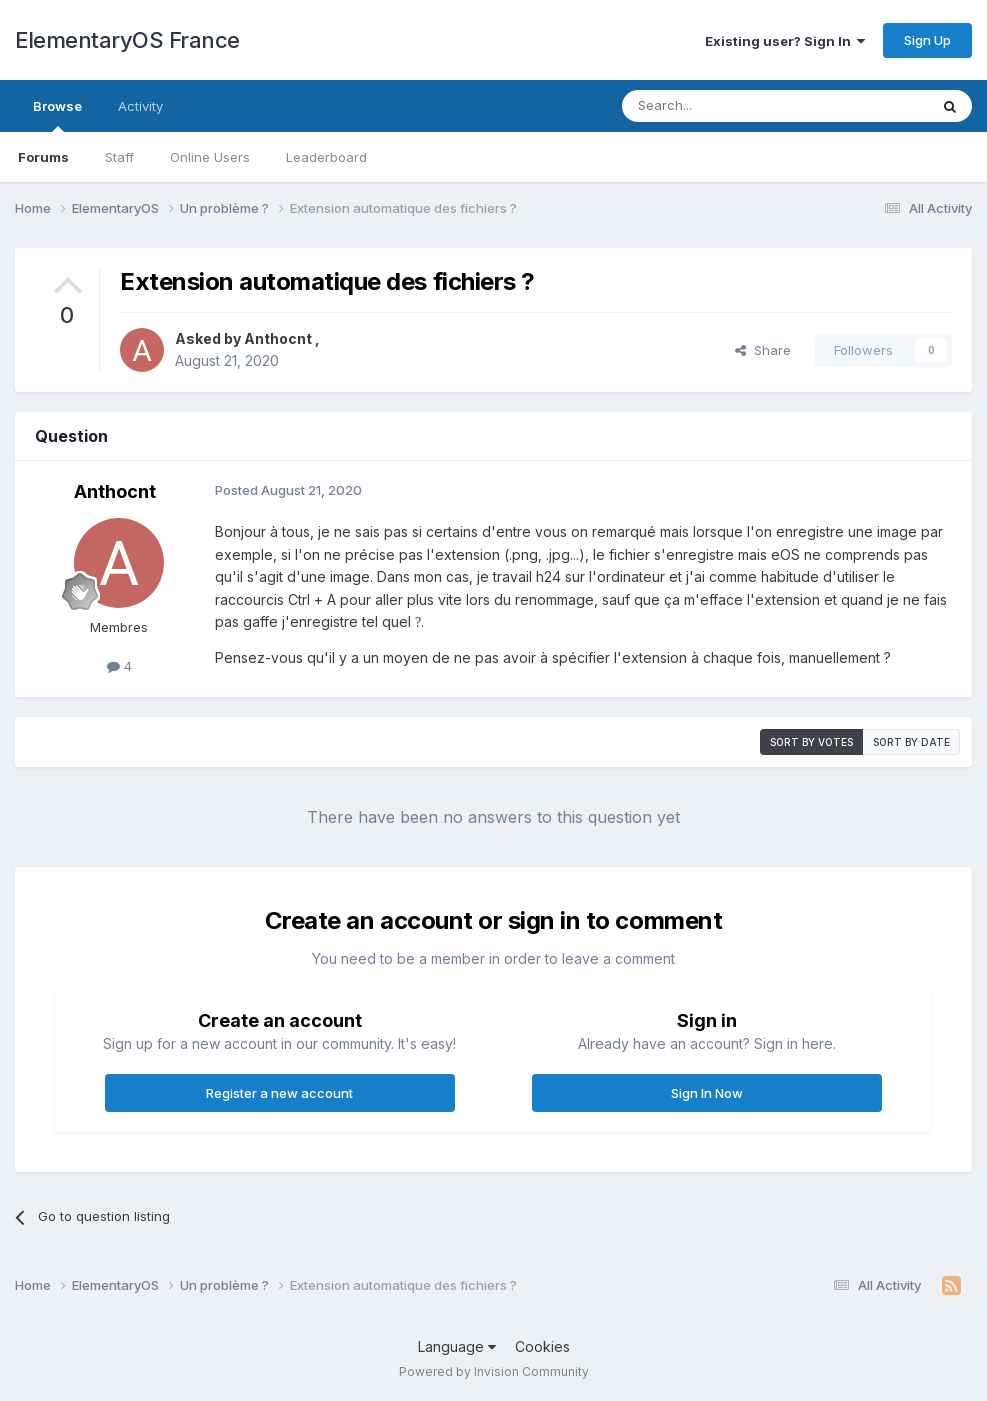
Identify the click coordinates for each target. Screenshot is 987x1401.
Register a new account (279, 1093)
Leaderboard (326, 157)
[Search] (724, 106)
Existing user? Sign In (785, 41)
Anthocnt (279, 338)
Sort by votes (811, 742)
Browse (57, 115)
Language (457, 1346)
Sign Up (927, 40)
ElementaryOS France (127, 40)
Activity (140, 106)
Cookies (542, 1346)
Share (763, 350)
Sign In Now (707, 1093)
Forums (43, 157)
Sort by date (911, 742)
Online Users (210, 157)
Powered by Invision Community (494, 1371)
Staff (119, 157)
